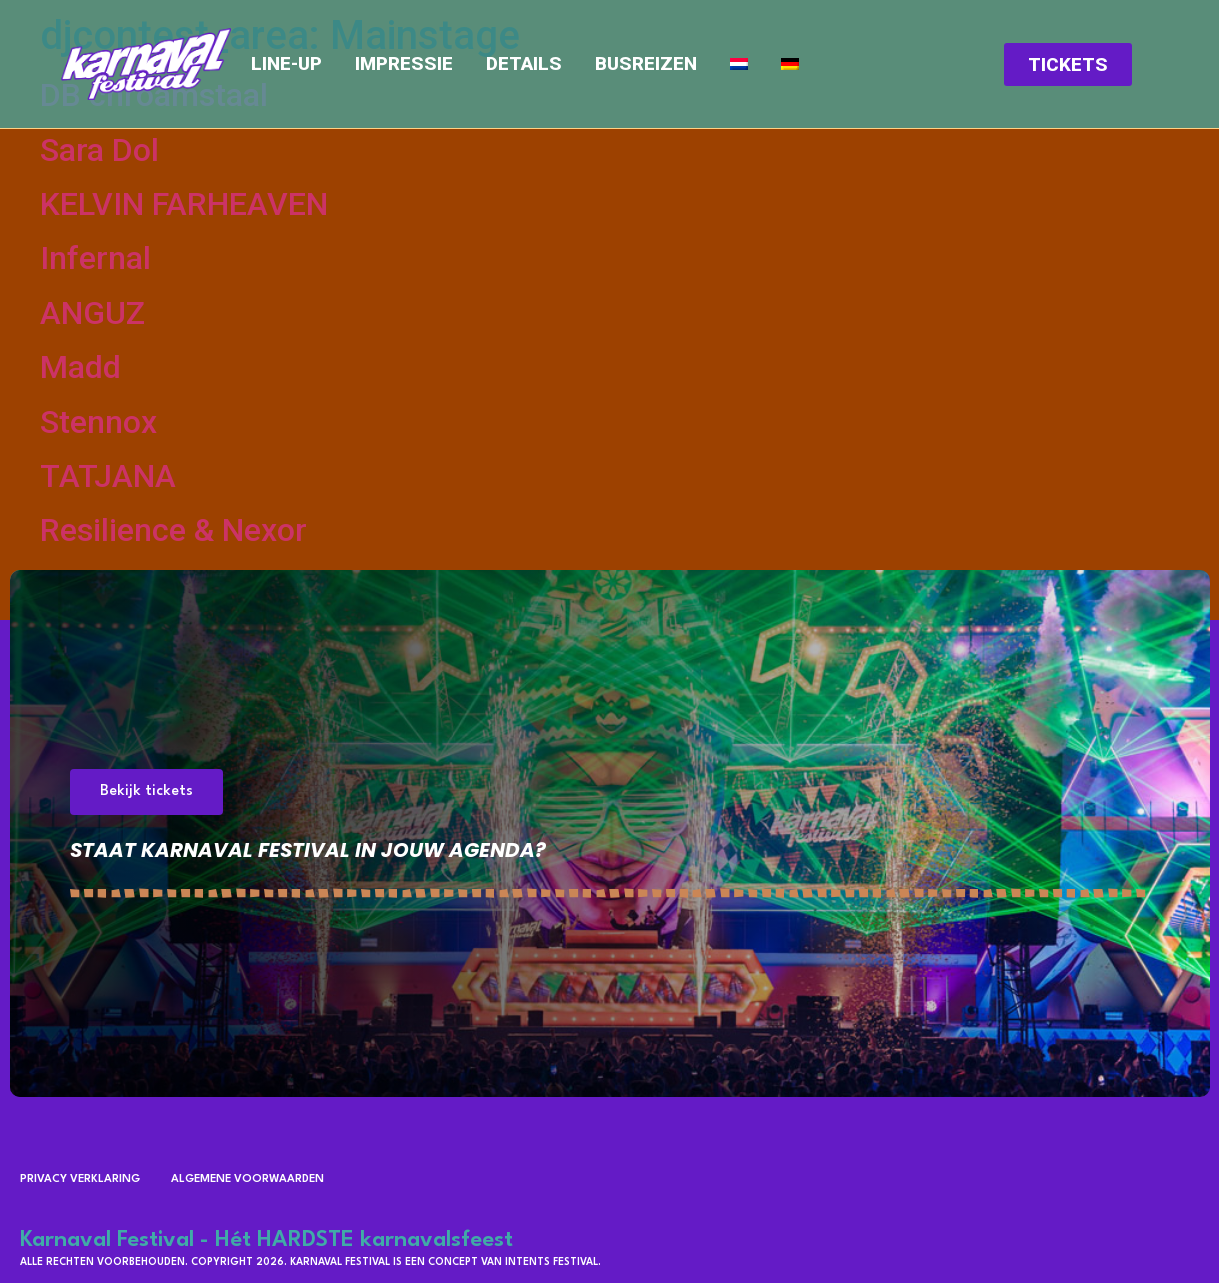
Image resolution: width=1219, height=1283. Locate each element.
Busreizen (646, 64)
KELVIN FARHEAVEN (184, 204)
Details (524, 64)
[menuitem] (739, 64)
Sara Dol (99, 150)
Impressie (404, 64)
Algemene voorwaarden (247, 1179)
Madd (80, 367)
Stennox (98, 422)
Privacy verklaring (80, 1179)
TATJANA (108, 476)
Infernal (95, 258)
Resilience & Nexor (173, 530)
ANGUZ (92, 313)
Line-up (286, 64)
